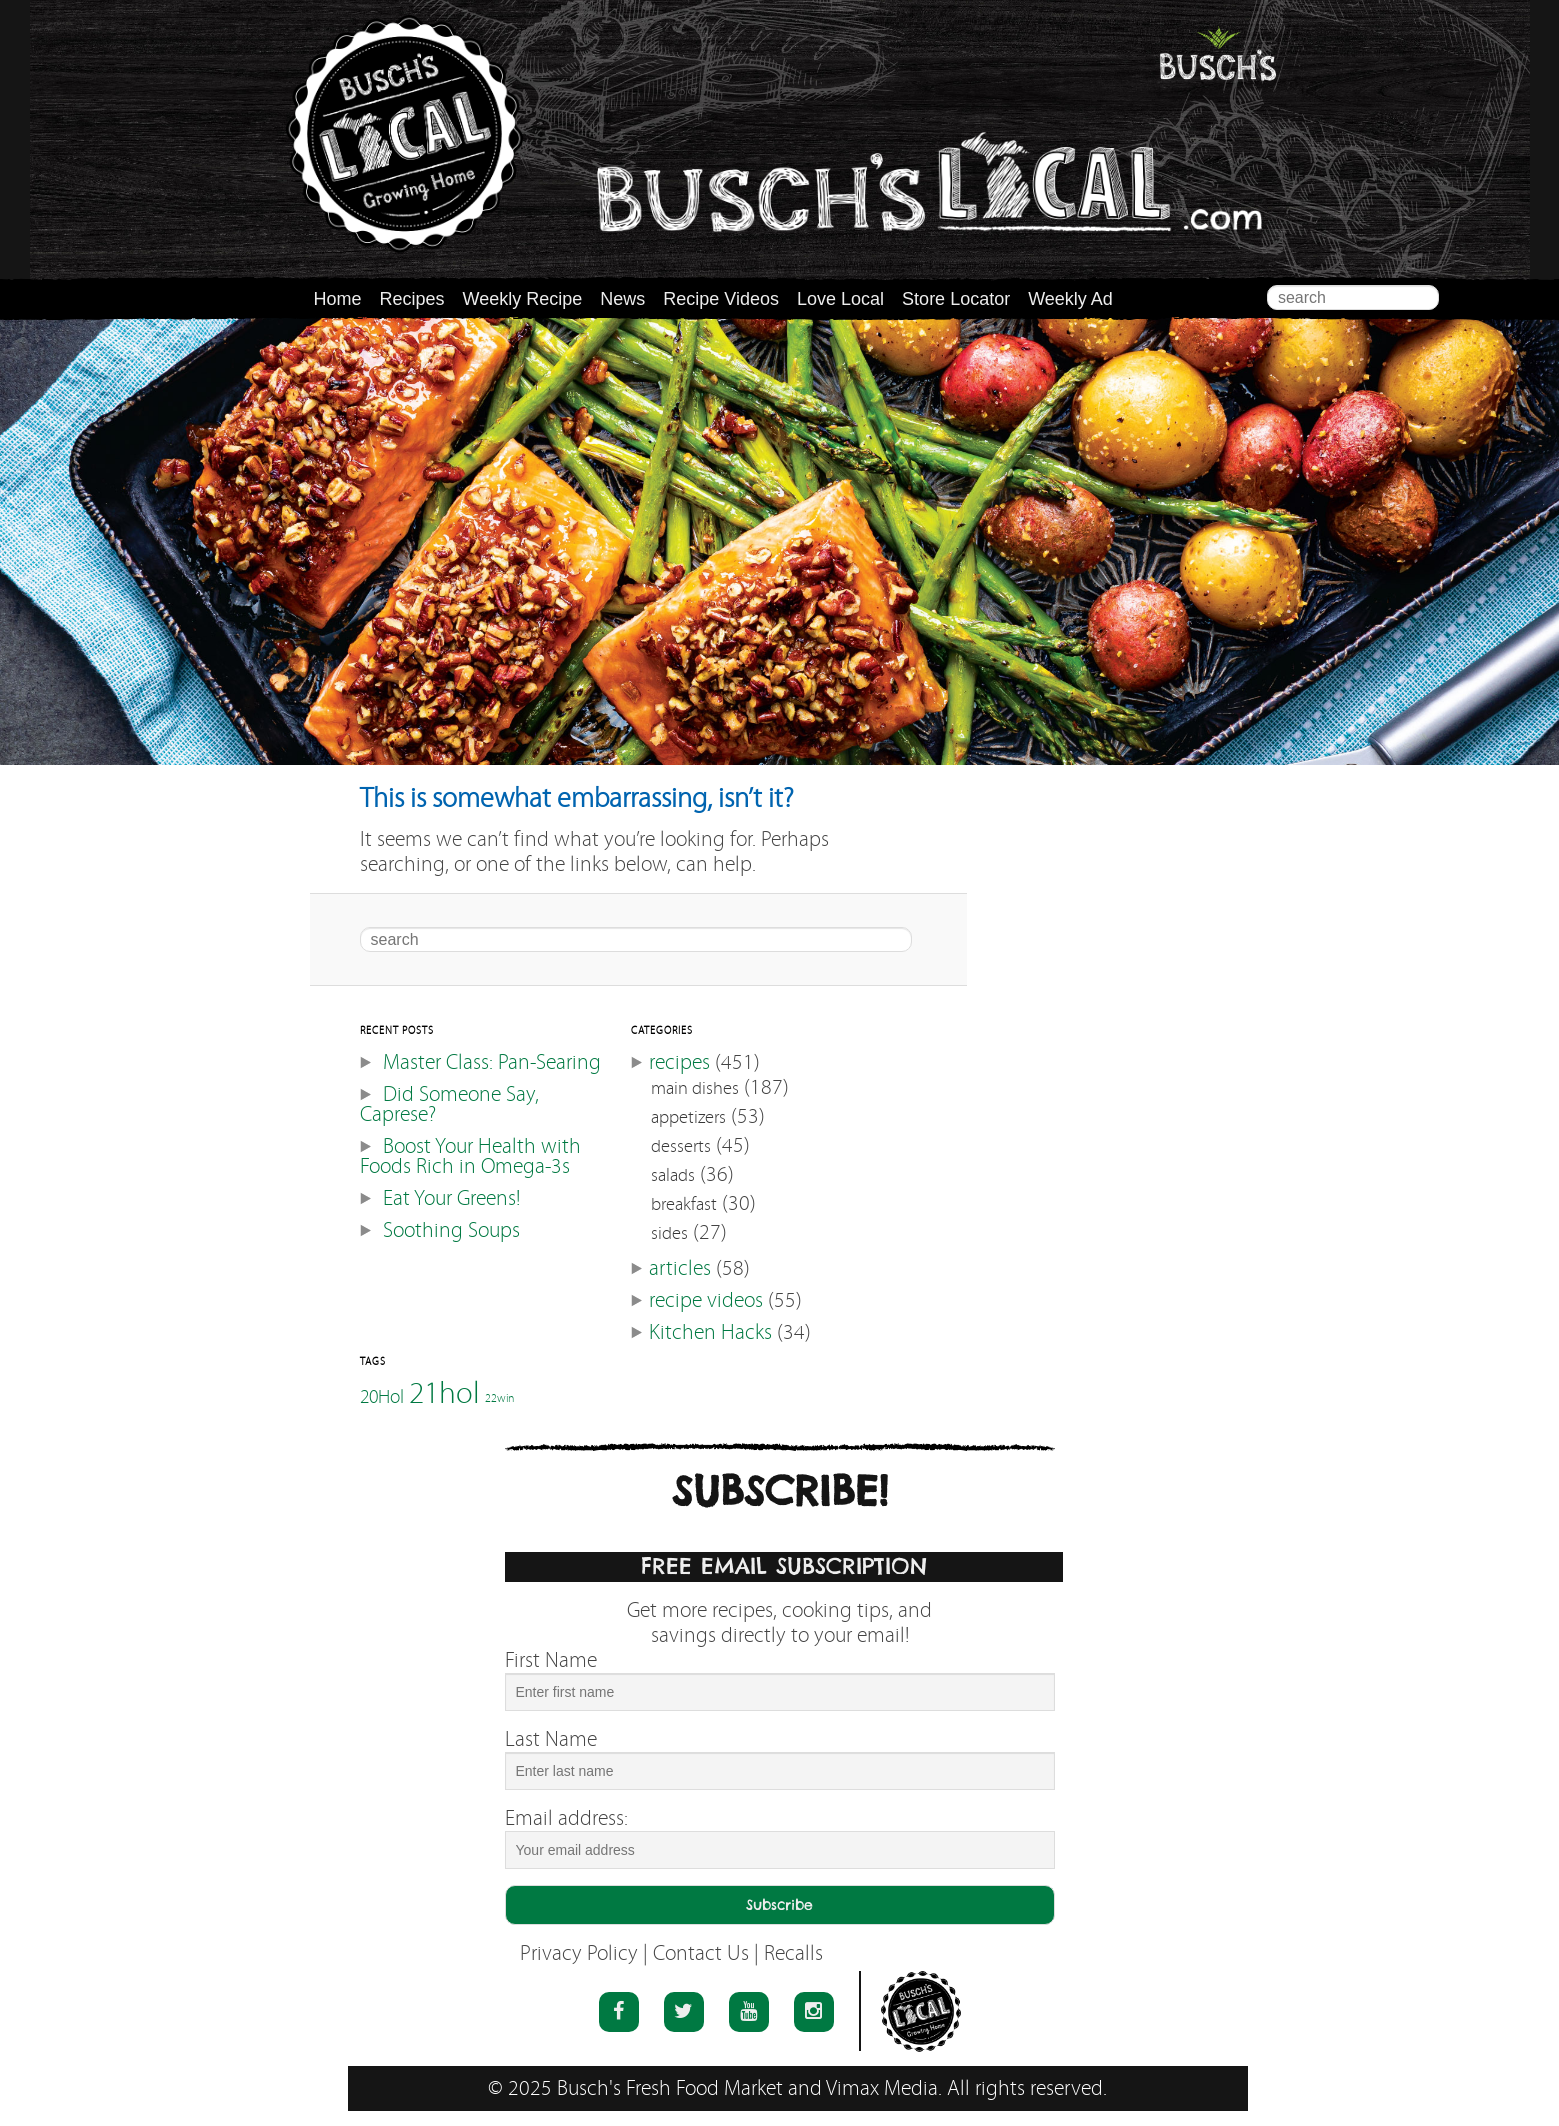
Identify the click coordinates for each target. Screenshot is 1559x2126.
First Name (551, 1660)
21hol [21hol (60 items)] (444, 1392)
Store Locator (956, 299)
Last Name (551, 1739)
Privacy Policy (579, 1953)
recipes (679, 1062)
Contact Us (701, 1953)
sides (669, 1233)
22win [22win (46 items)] (499, 1398)
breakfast (684, 1204)
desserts (681, 1146)
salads (673, 1175)
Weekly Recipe (523, 299)
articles (680, 1268)
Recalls (793, 1953)
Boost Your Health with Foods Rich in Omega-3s (470, 1156)
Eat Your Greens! (451, 1198)
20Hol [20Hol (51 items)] (382, 1396)
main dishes (695, 1088)
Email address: (566, 1818)
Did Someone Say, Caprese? (449, 1104)
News (622, 299)
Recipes (412, 299)
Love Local (840, 299)
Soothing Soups (451, 1230)
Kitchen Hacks (710, 1332)
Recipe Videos (721, 299)
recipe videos (706, 1300)
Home (338, 299)
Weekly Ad (1070, 299)
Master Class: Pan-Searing (492, 1062)
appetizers (688, 1117)
